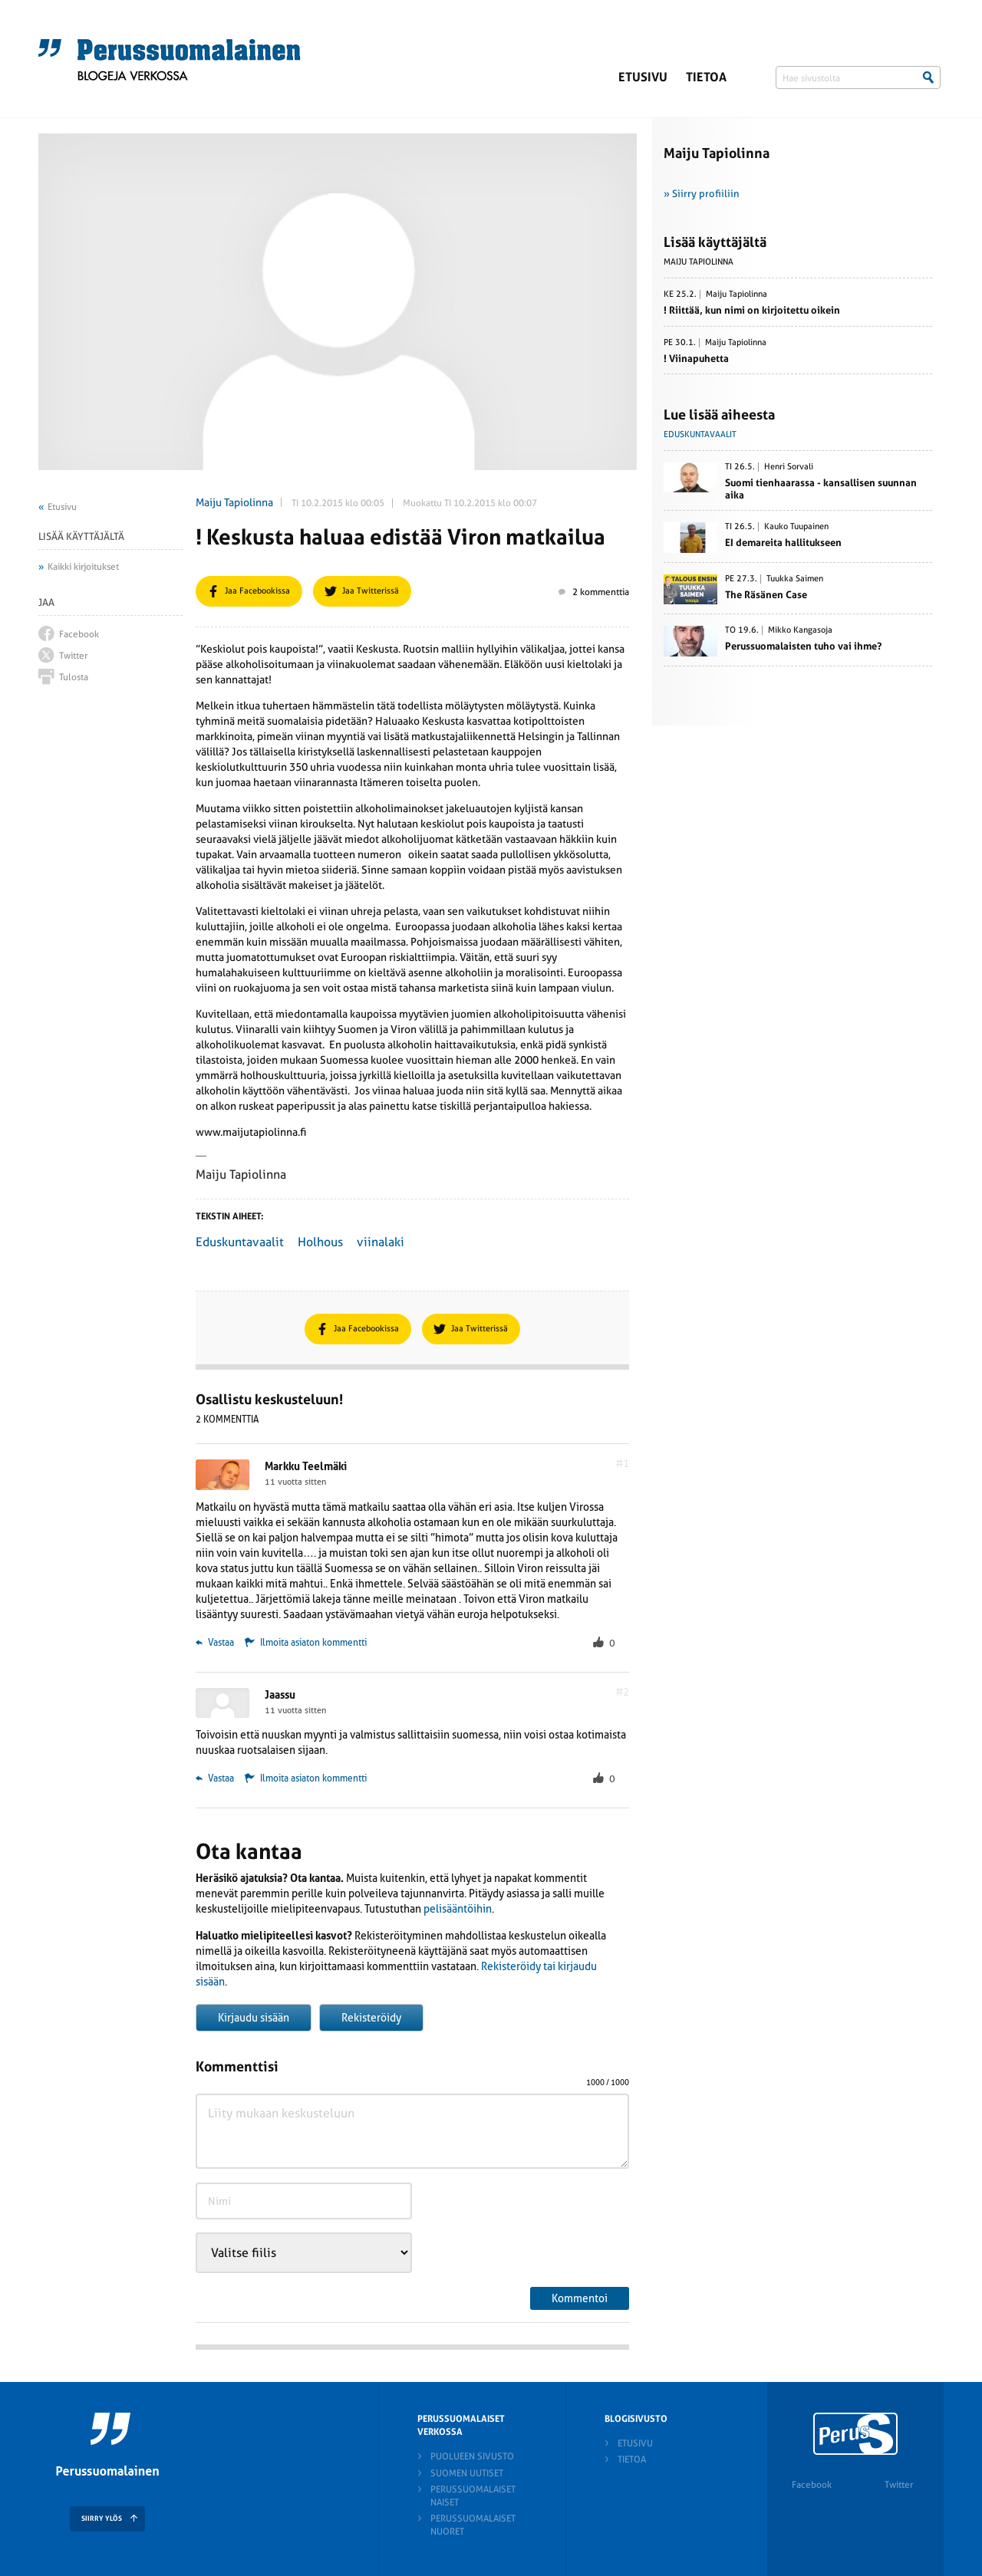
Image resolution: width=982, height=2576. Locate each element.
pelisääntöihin (457, 1909)
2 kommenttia (594, 592)
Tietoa (706, 77)
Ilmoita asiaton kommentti (313, 1642)
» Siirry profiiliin (702, 193)
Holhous (320, 1242)
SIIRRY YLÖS (101, 2518)
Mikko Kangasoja (800, 630)
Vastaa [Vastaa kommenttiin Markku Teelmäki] (215, 1642)
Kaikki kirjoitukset (83, 566)
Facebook (812, 2484)
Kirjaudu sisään (253, 2018)
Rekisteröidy (371, 2018)
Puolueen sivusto (472, 2456)
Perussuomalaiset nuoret (473, 2525)
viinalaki (380, 1242)
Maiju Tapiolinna (234, 502)
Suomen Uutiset (466, 2473)
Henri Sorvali (788, 467)
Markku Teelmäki (306, 1466)
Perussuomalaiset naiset (473, 2496)
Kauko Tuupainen (796, 526)
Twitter (899, 2484)
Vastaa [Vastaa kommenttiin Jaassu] (215, 1778)
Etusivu (642, 77)
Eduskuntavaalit (240, 1242)
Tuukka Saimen (794, 579)
